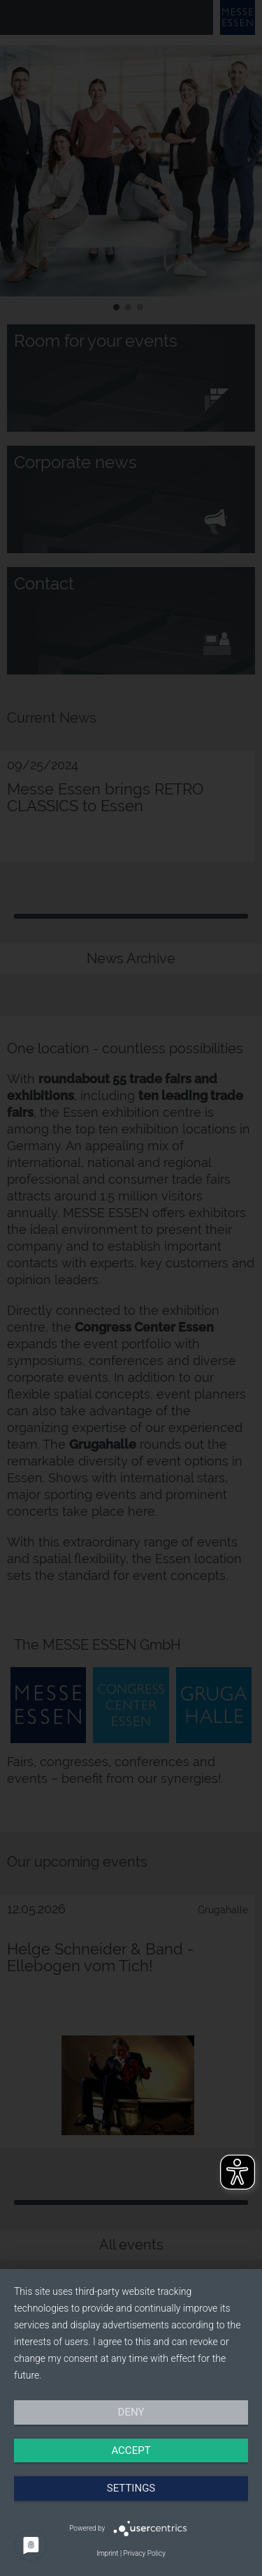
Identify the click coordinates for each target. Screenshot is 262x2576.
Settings (131, 2488)
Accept (130, 2450)
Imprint (107, 2553)
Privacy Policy (145, 2553)
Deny (131, 2412)
